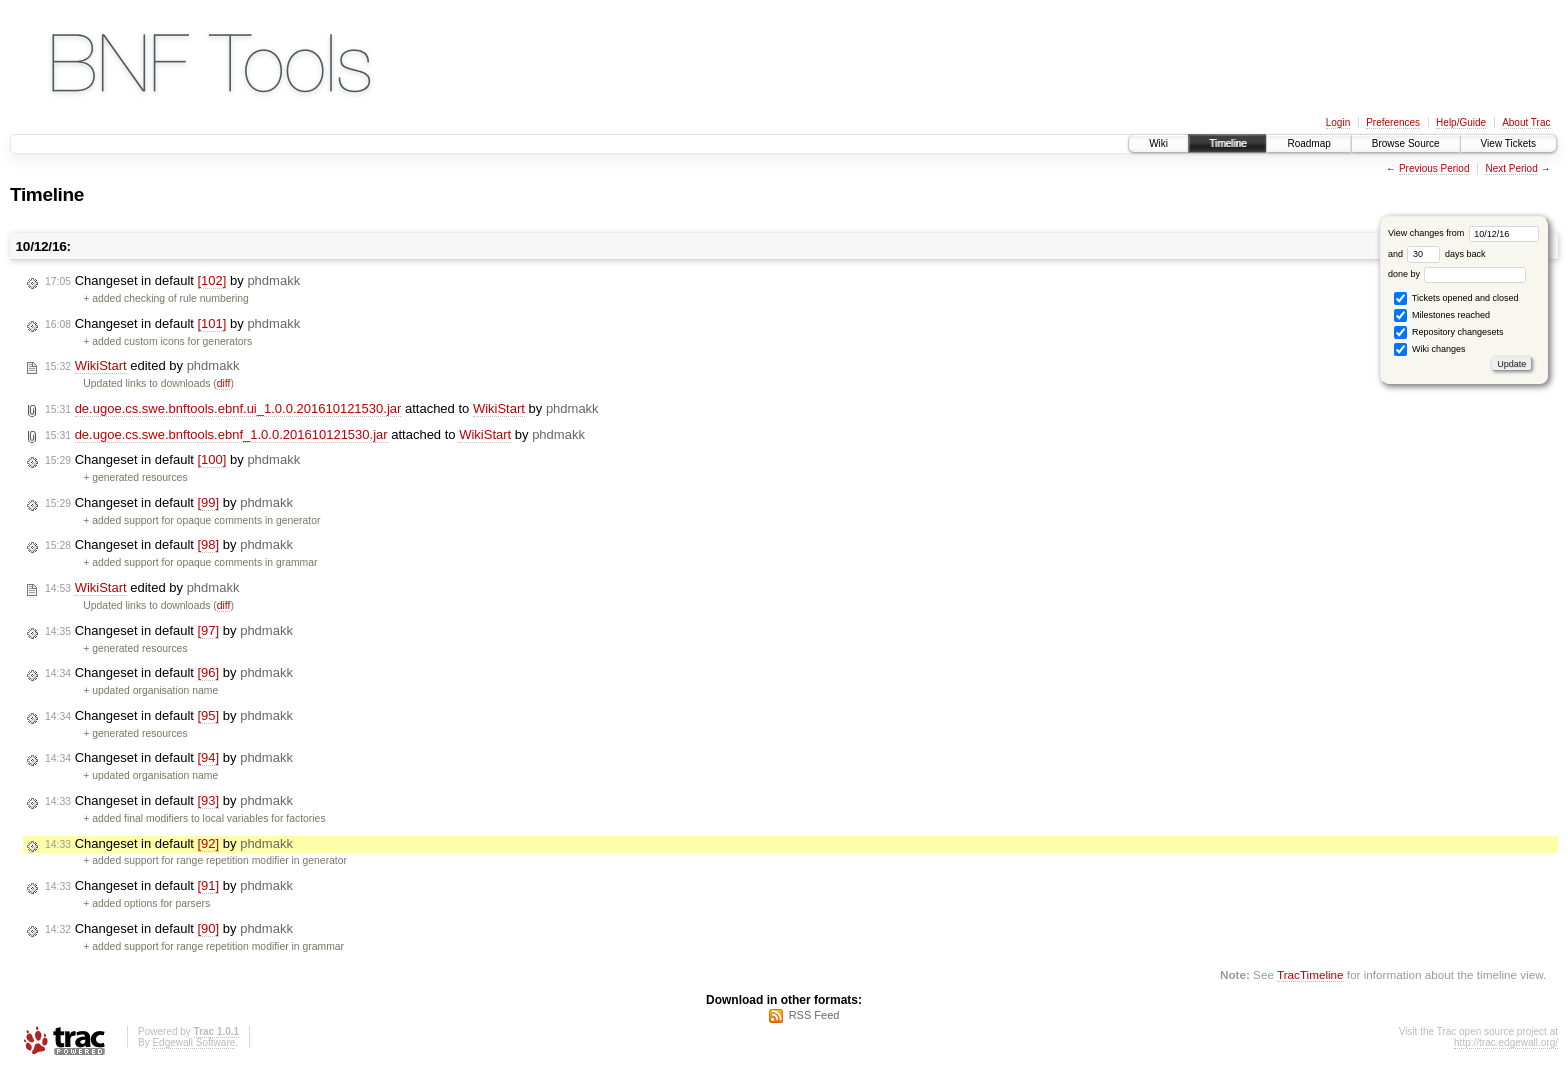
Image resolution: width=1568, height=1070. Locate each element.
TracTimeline (1310, 974)
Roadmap (1308, 143)
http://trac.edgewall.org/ (1506, 1042)
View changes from (1463, 233)
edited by (142, 366)
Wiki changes (1429, 349)
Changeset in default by (172, 281)
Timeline (1227, 143)
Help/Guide (1461, 122)
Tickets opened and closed (1456, 298)
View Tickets (1508, 143)
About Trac (1526, 122)
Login (1338, 122)
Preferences (1393, 122)
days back (1446, 254)
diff (224, 383)
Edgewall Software (193, 1042)
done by (1457, 274)
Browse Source (1406, 143)
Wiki (1158, 143)
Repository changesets (1448, 332)
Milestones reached (1442, 315)
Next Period (1511, 168)
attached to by (322, 409)
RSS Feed (814, 1015)
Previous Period (1434, 168)
